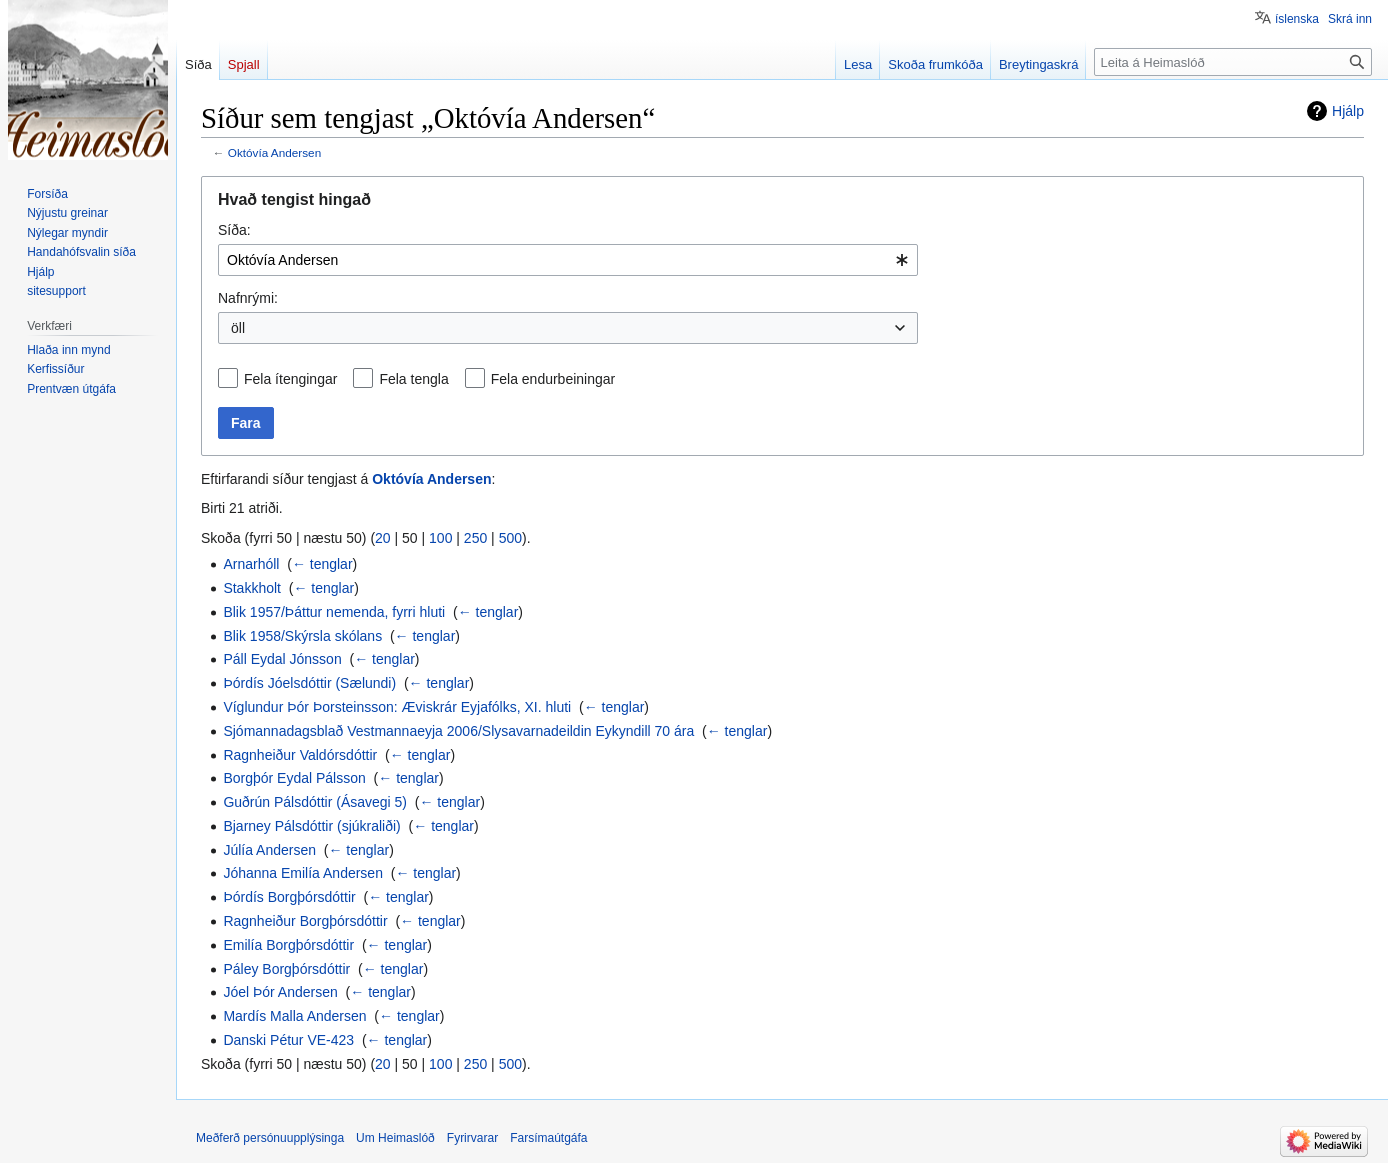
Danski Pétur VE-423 (288, 1040)
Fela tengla (413, 379)
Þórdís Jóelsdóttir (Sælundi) (309, 683)
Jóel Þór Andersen (280, 992)
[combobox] (568, 260)
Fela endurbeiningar (553, 379)
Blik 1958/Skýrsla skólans (302, 636)
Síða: (234, 230)
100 (440, 538)
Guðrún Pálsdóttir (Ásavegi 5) (315, 802)
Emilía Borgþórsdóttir (288, 945)
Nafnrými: (248, 298)
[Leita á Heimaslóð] (1233, 62)
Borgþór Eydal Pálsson (294, 778)
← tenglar (322, 564)
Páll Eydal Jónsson (282, 659)
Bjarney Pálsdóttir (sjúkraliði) (311, 826)
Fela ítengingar (290, 379)
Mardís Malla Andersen (294, 1016)
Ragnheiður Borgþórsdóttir (305, 921)
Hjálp (1348, 111)
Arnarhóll (251, 564)
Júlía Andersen (269, 850)
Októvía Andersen (274, 152)
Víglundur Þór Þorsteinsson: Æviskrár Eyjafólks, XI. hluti (397, 707)
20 (383, 538)
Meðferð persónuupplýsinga (270, 1138)
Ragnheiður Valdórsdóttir (300, 755)
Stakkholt (252, 588)
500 (510, 538)
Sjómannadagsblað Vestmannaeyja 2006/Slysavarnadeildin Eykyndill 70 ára (458, 731)
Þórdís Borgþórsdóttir (289, 897)
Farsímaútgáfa (548, 1138)
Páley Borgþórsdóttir (286, 969)
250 (475, 538)
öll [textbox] (238, 328)
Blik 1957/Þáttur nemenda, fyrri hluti (334, 612)
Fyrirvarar (472, 1138)
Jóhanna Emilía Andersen (303, 873)
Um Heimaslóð (395, 1138)
